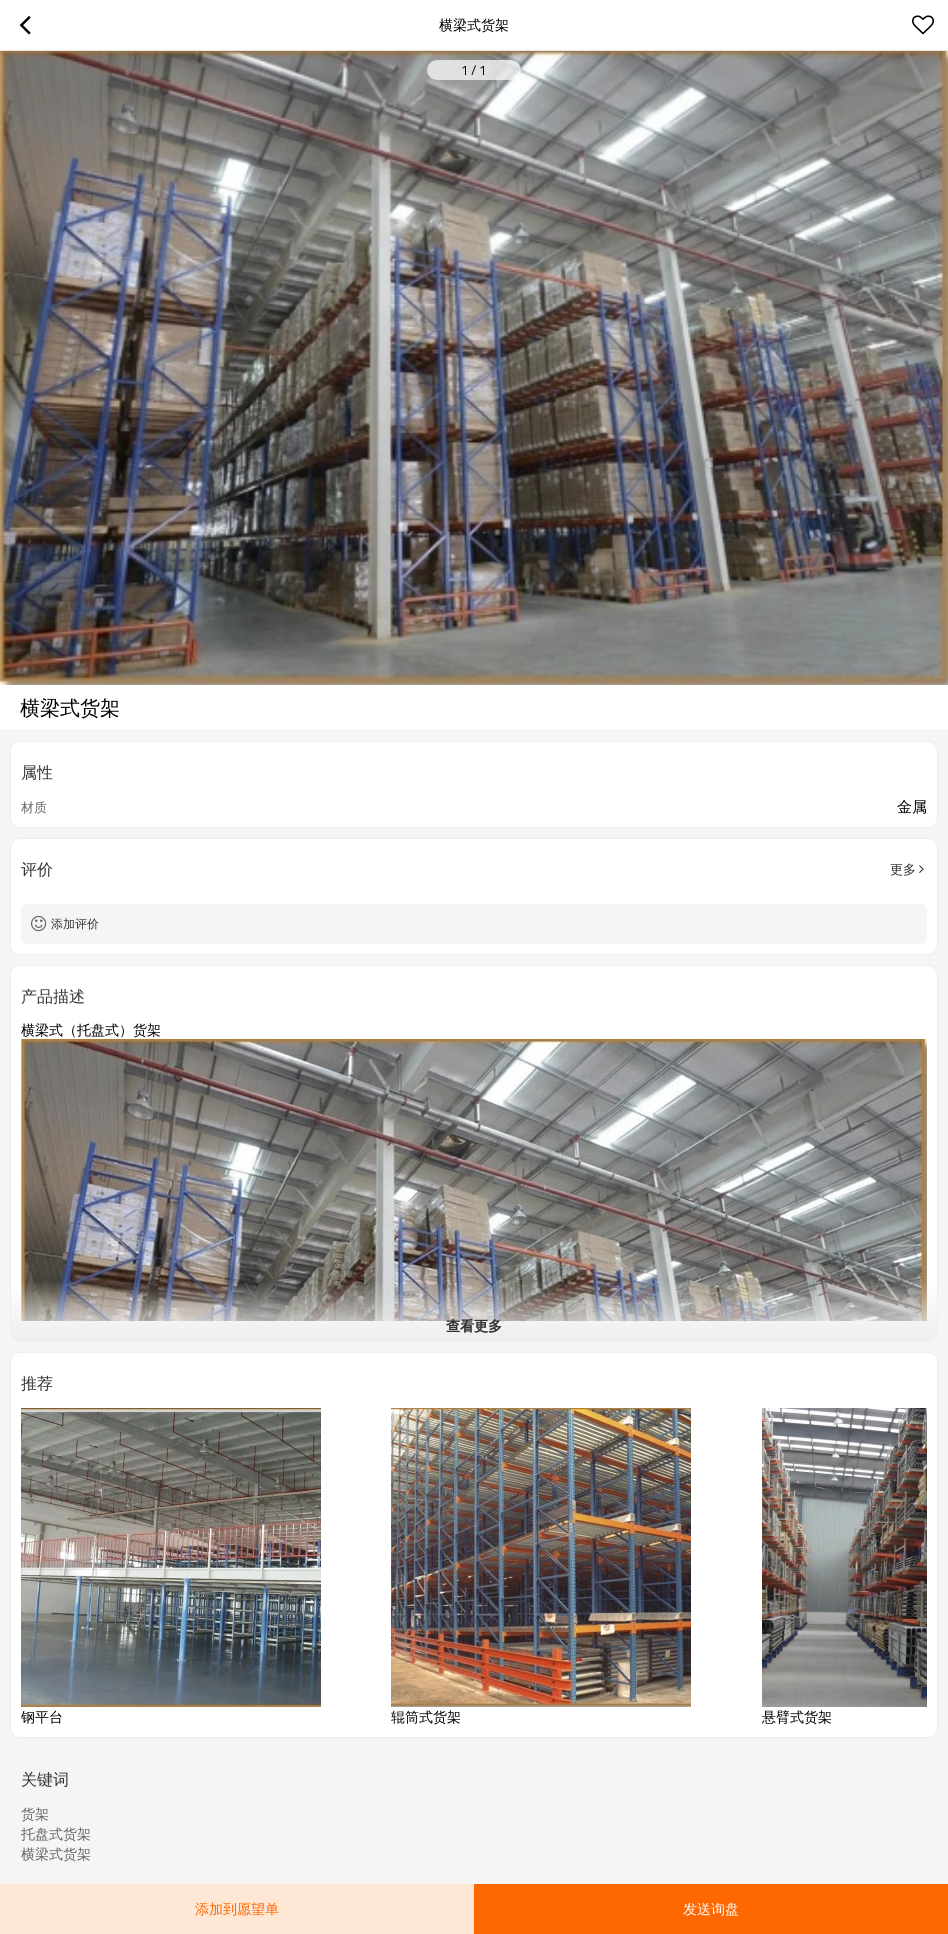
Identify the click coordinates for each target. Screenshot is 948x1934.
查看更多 (474, 1325)
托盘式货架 (56, 1834)
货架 (35, 1814)
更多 (903, 869)
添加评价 (75, 923)
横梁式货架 (56, 1854)
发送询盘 (711, 1908)
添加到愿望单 (237, 1908)
